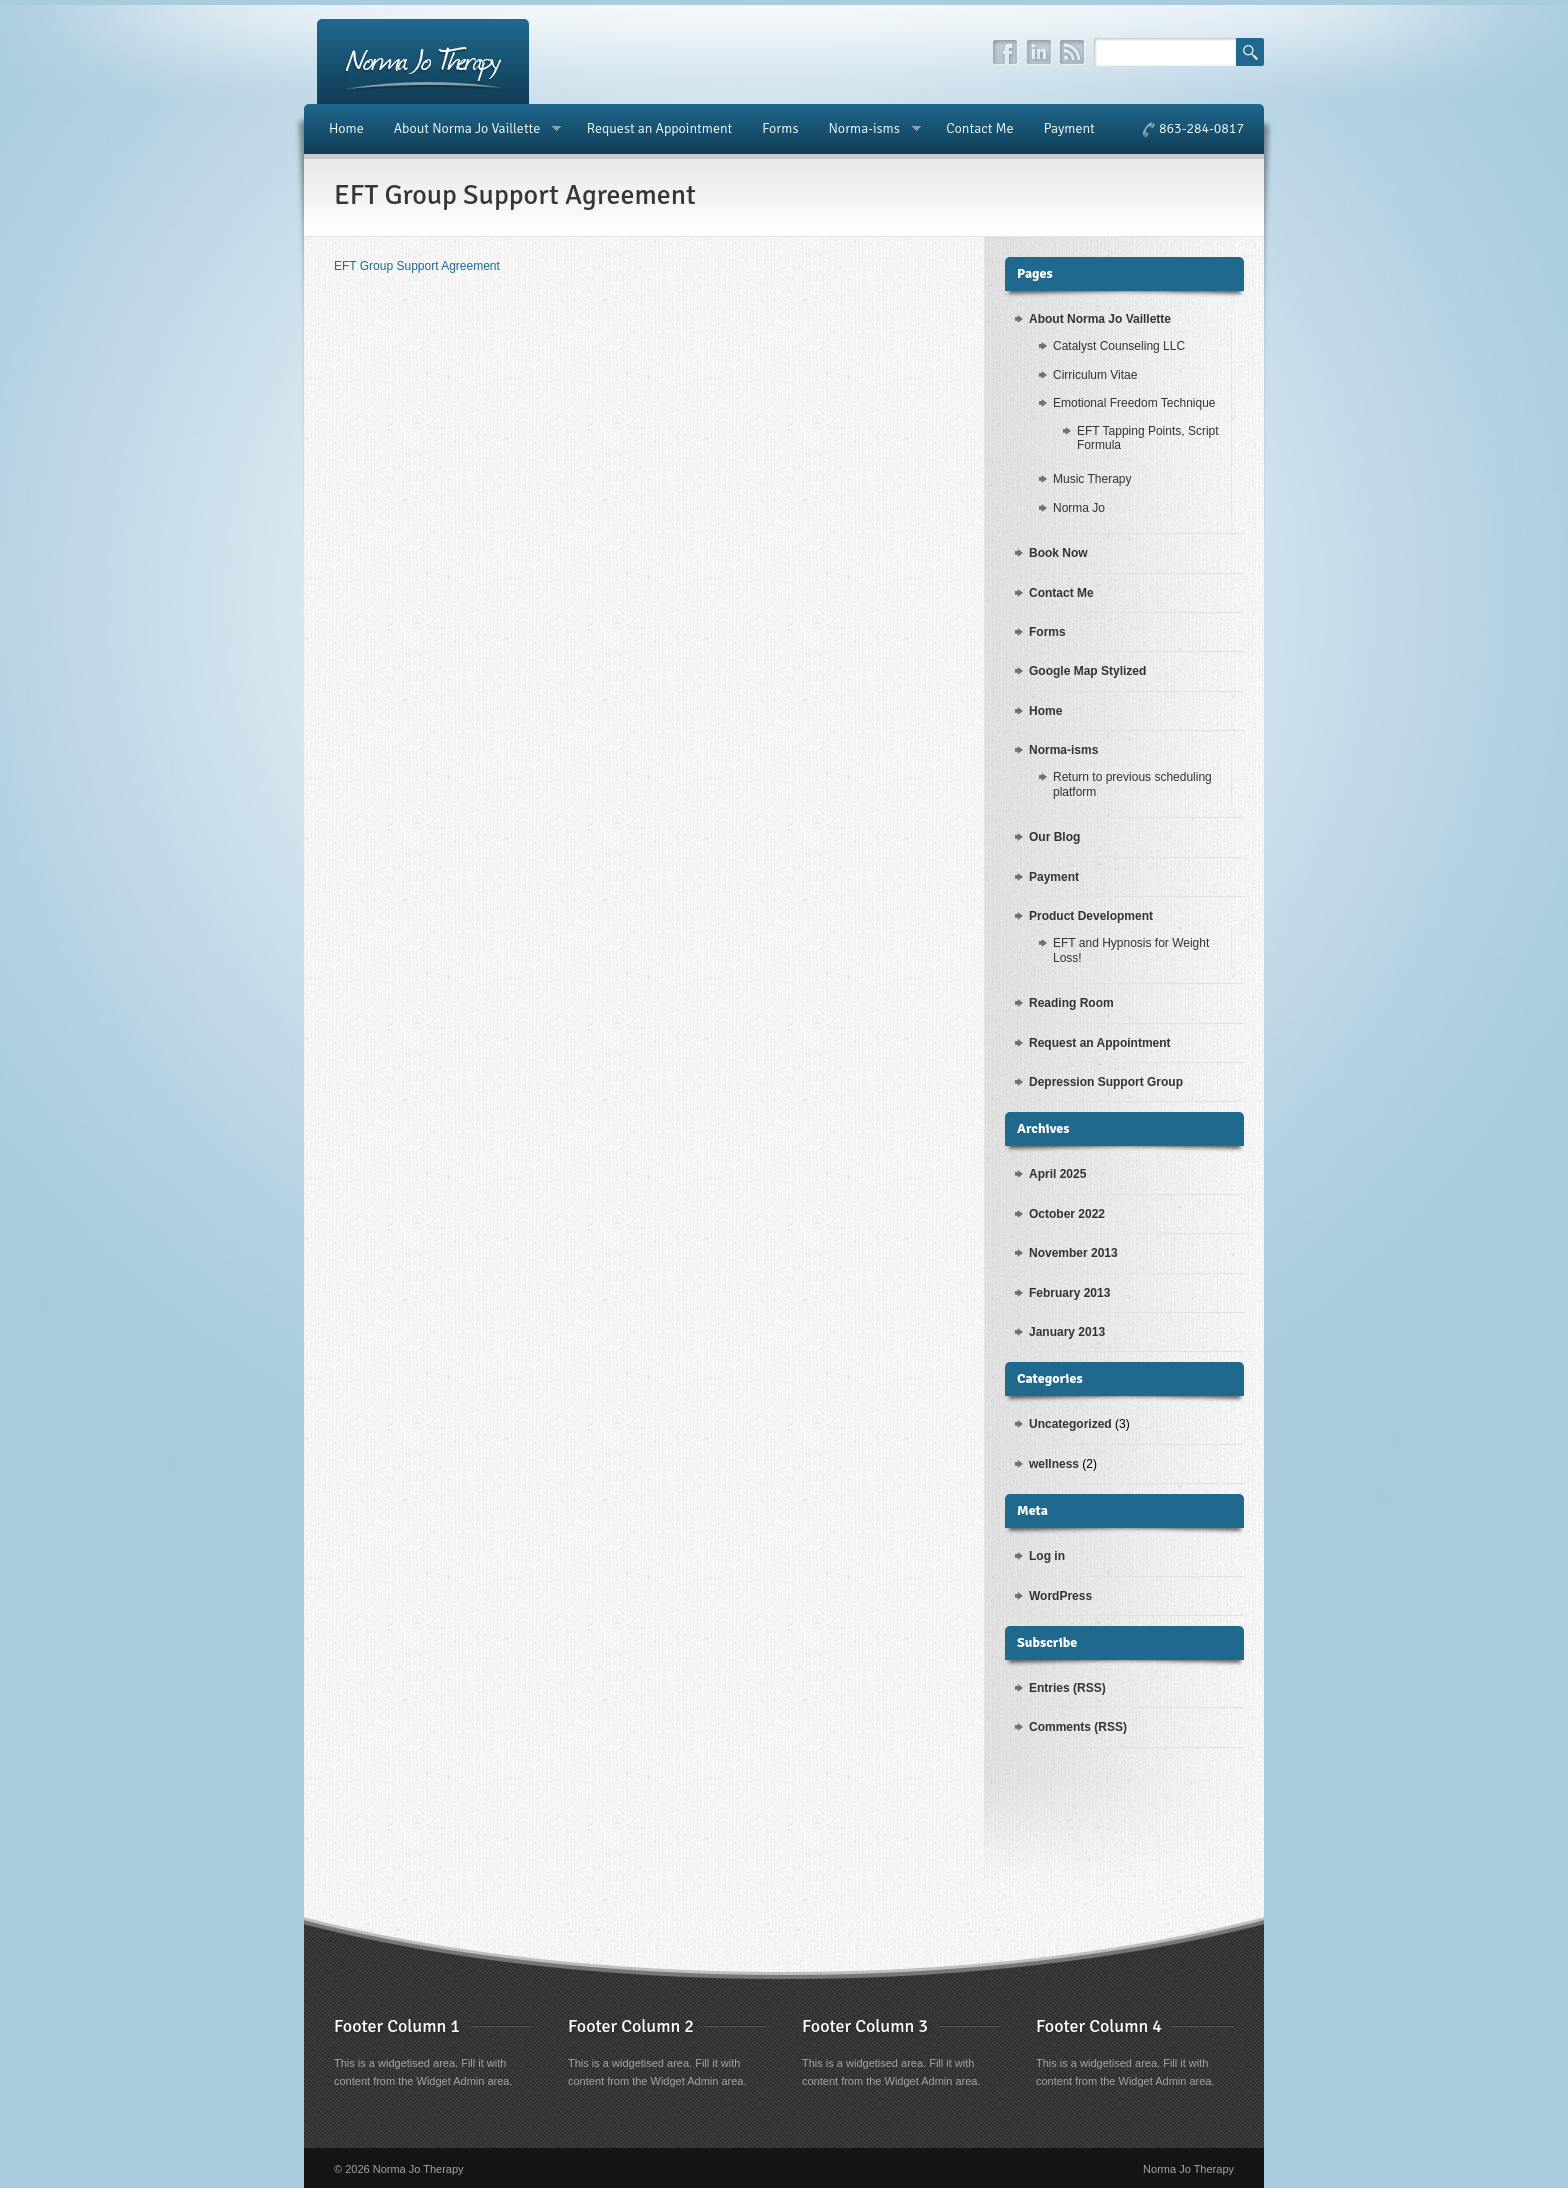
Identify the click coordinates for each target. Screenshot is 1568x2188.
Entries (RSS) (1067, 1688)
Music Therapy (1092, 479)
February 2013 (1069, 1293)
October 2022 (1067, 1214)
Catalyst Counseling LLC (1119, 346)
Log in (1047, 1556)
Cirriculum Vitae (1095, 375)
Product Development (1091, 916)
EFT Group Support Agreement (417, 266)
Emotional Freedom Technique (1134, 403)
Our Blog (1054, 837)
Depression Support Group (1106, 1082)
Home (346, 128)
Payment (1069, 128)
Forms (780, 128)
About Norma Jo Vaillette (470, 129)
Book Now (1058, 553)
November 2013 (1073, 1253)
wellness (1054, 1464)
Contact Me (979, 128)
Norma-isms (866, 129)
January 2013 (1067, 1332)
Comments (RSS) (1078, 1727)
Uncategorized (1070, 1424)
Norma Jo (1079, 508)
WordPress (1060, 1596)
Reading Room (1071, 1003)
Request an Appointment (660, 128)
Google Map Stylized (1087, 671)
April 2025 (1057, 1174)
